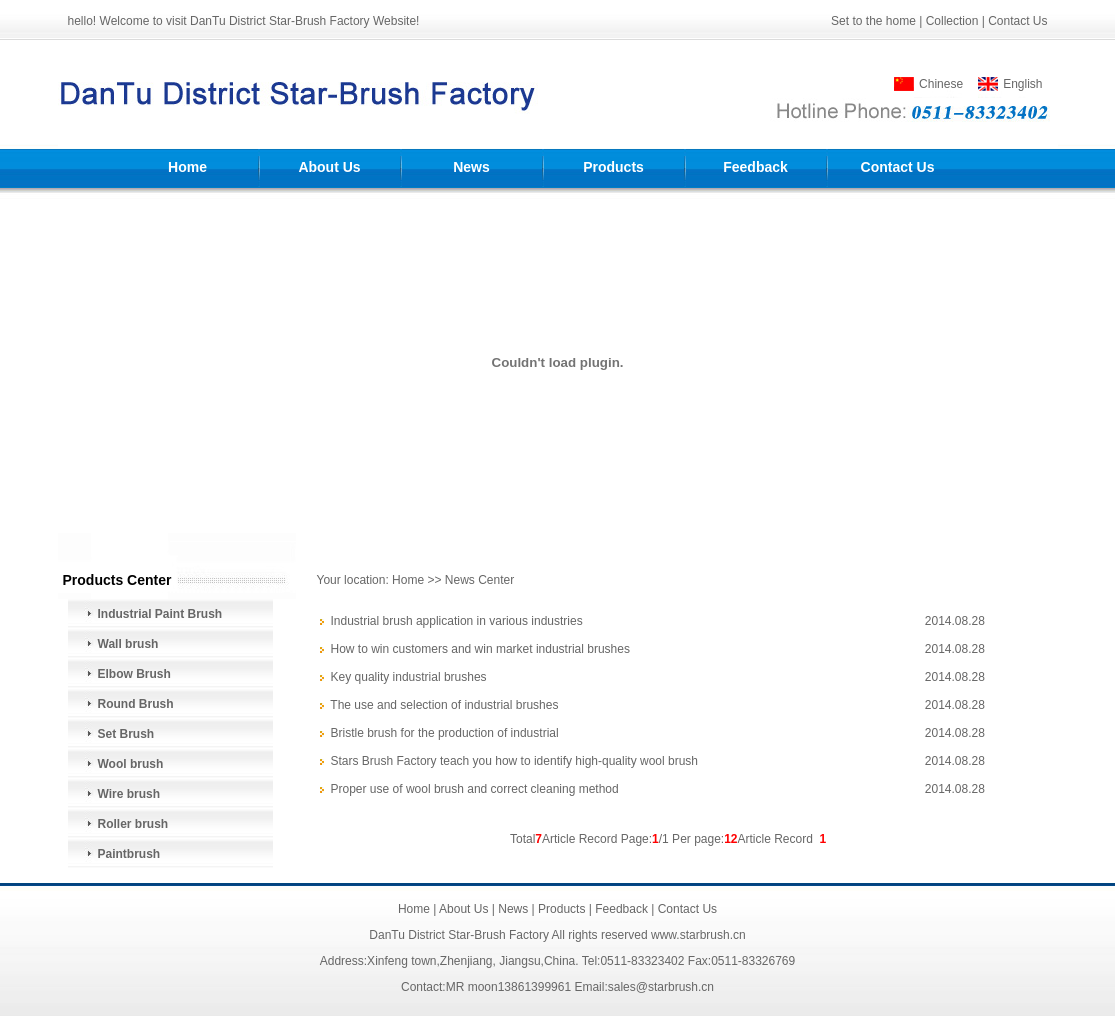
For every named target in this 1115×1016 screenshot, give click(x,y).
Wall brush (128, 644)
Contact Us (1017, 21)
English (1022, 84)
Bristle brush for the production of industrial (445, 733)
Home (187, 167)
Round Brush (136, 704)
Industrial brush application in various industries (457, 621)
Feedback (755, 167)
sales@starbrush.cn (661, 987)
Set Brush (126, 734)
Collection (952, 21)
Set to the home (873, 21)
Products (613, 167)
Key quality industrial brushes (409, 677)
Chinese (941, 84)
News (471, 167)
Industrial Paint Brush (160, 614)
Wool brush (131, 764)
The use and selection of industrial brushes (444, 705)
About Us (329, 167)
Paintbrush (129, 854)
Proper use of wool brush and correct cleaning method (475, 789)
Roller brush (133, 824)
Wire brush (129, 794)
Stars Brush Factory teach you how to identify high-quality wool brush (515, 761)
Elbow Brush (134, 674)
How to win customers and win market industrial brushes (480, 649)
